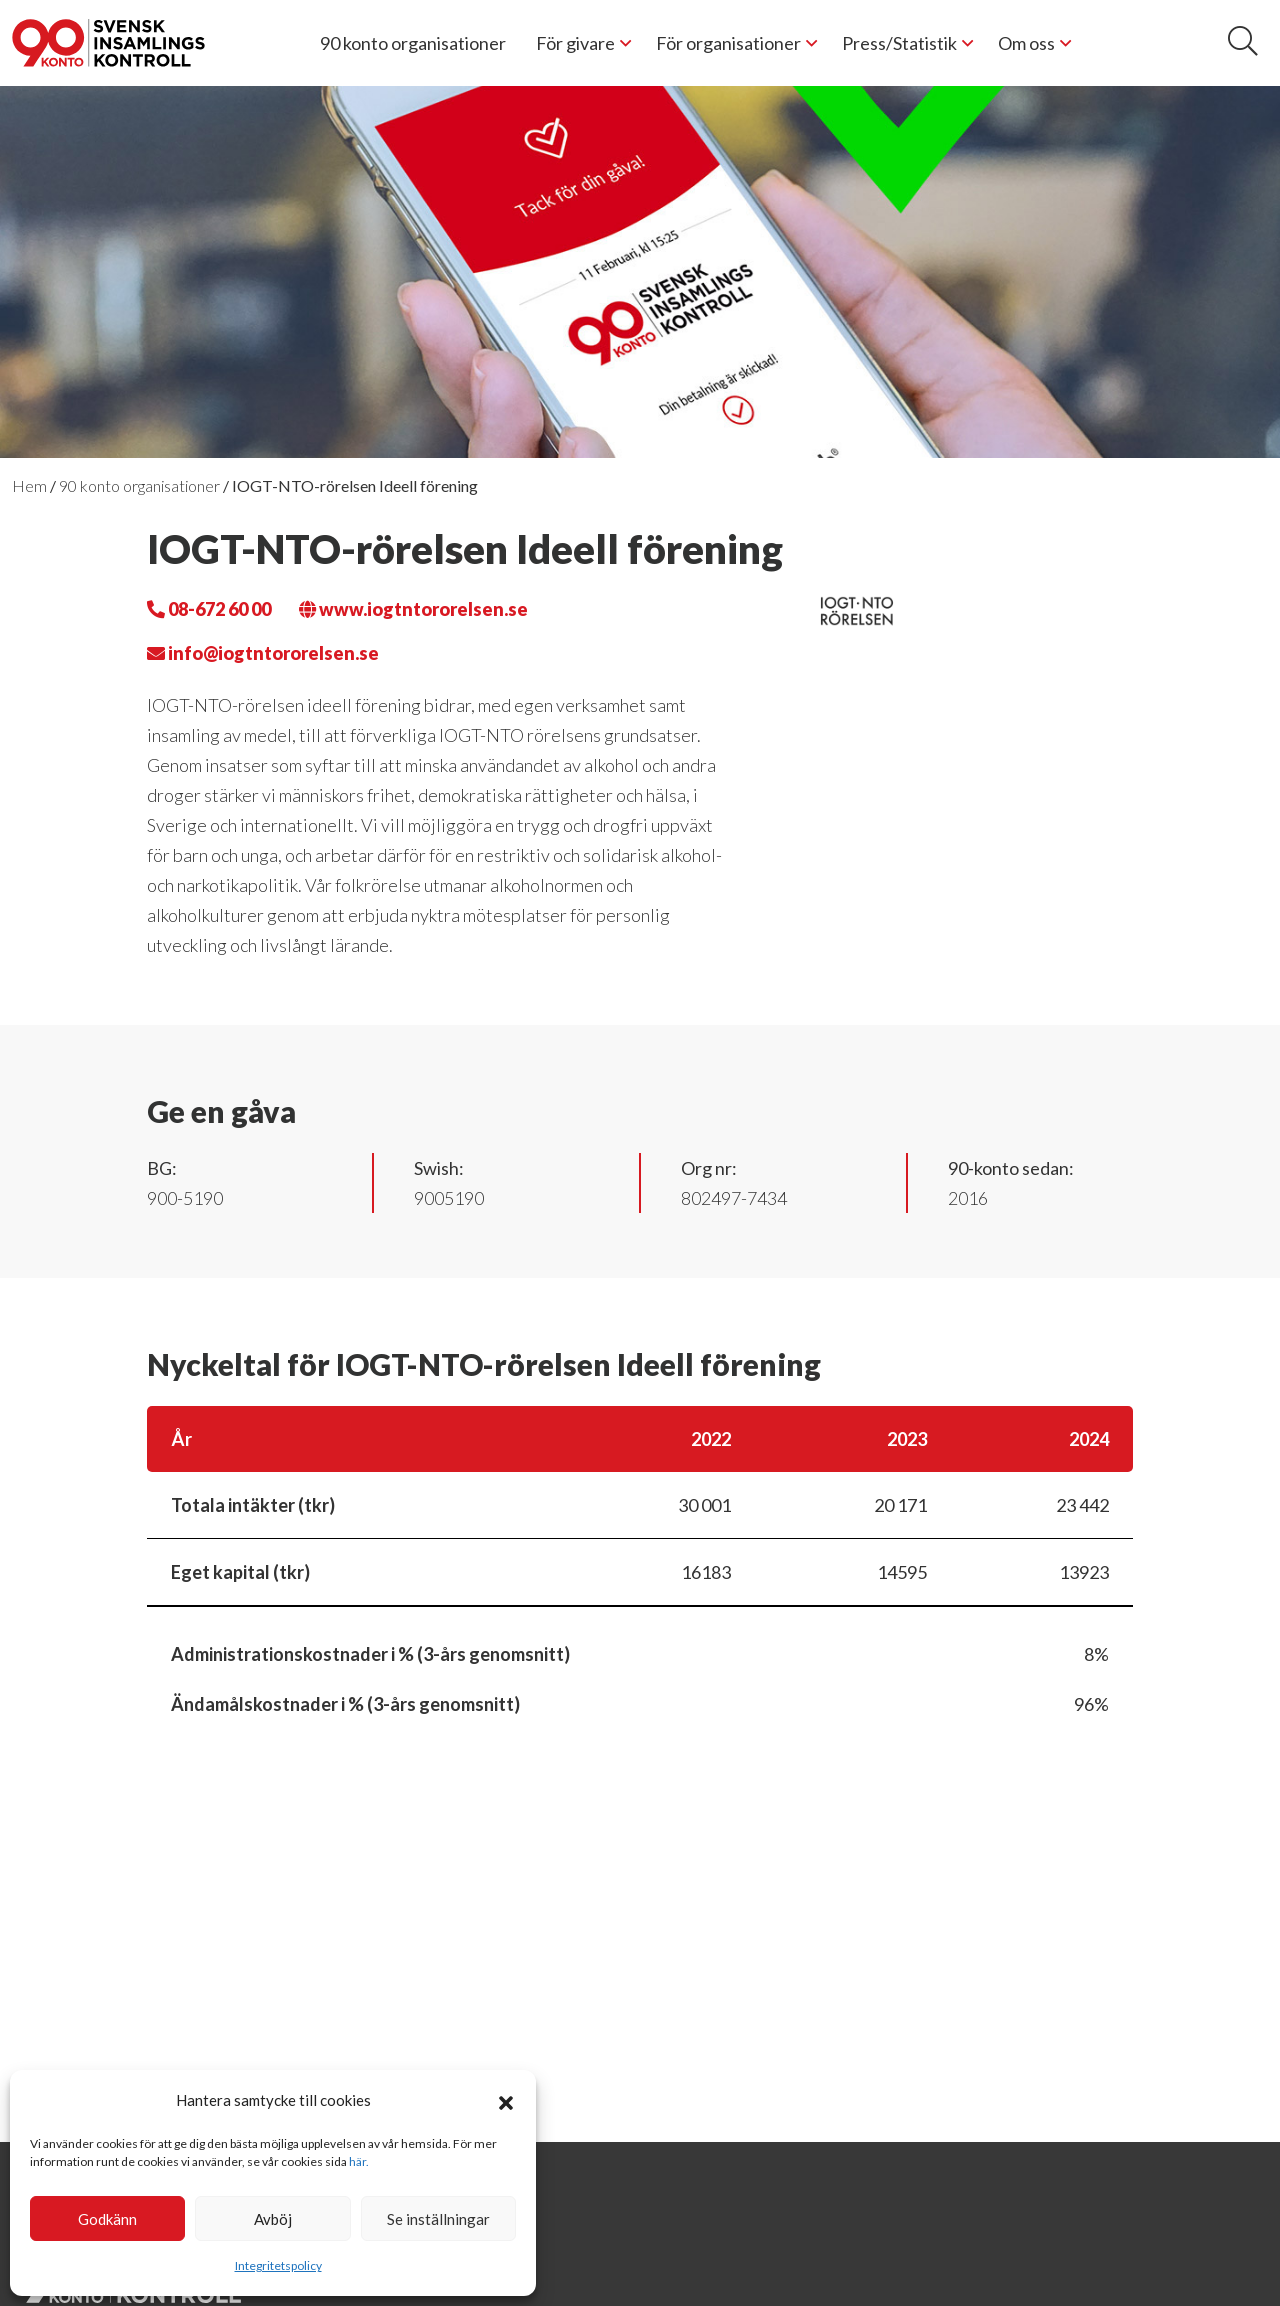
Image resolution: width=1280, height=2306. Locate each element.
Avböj (273, 2219)
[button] (506, 2100)
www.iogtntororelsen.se (413, 609)
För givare (575, 43)
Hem (29, 485)
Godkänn (107, 2219)
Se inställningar (438, 2219)
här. (359, 2161)
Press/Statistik (899, 43)
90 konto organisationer (413, 43)
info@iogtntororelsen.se (263, 653)
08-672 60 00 (209, 609)
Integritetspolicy (278, 2265)
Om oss (1026, 43)
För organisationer (728, 43)
